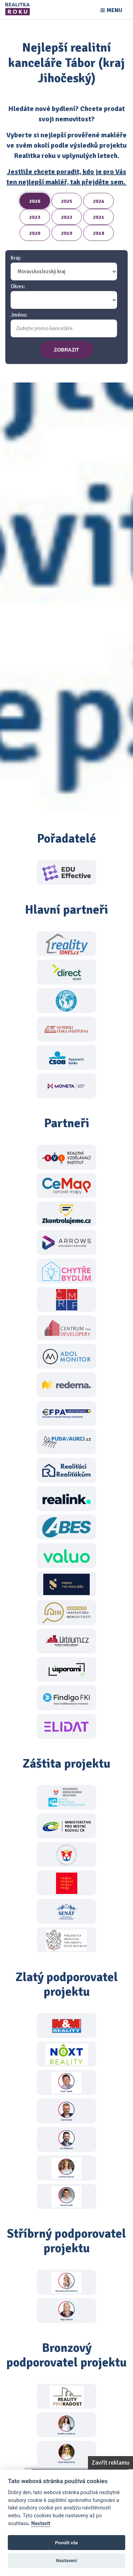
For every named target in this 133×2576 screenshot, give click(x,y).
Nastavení (66, 2560)
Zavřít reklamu (110, 2462)
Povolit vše (66, 2542)
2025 (66, 201)
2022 (66, 217)
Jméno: (19, 315)
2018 (98, 233)
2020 (34, 233)
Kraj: (16, 258)
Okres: (18, 286)
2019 (66, 233)
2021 (98, 217)
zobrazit (66, 350)
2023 (34, 217)
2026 (34, 201)
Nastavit (40, 2523)
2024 (98, 201)
